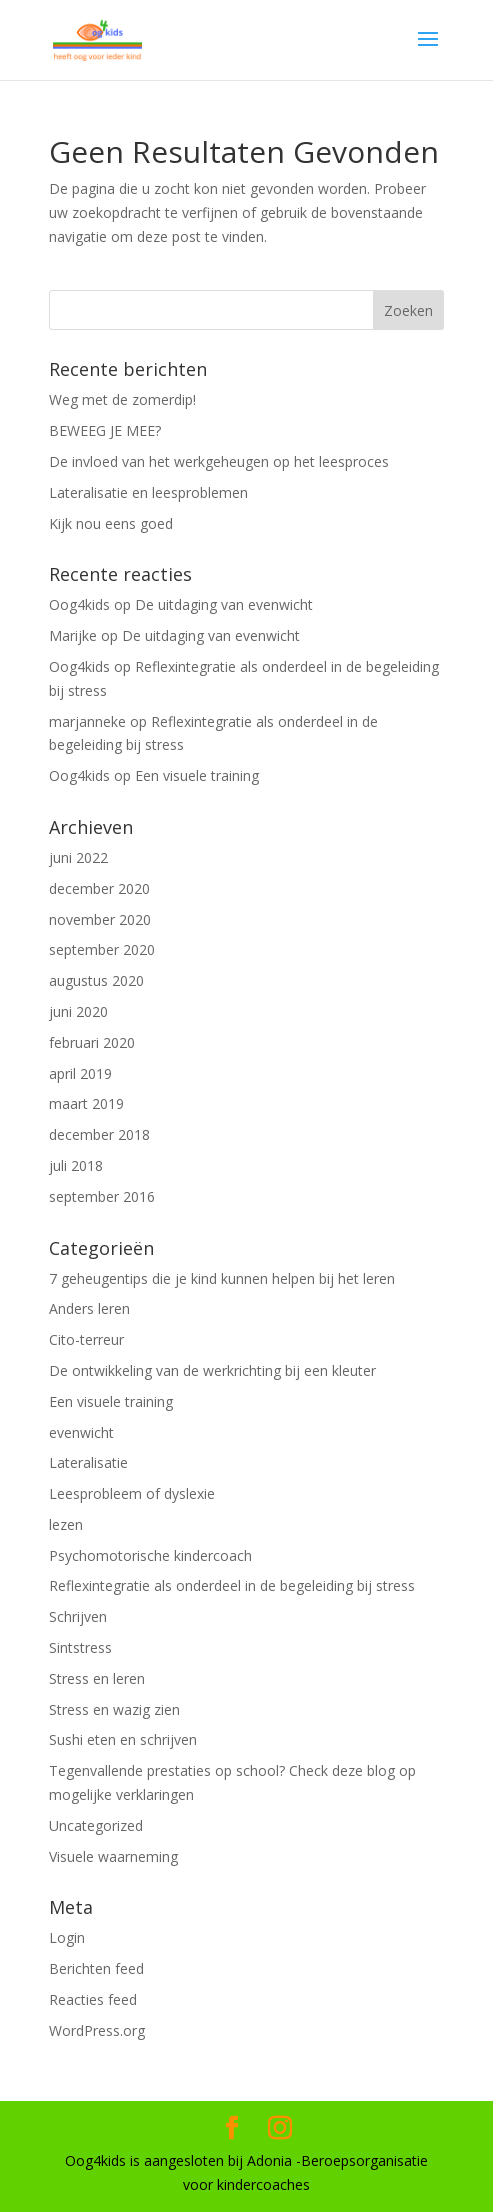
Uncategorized (96, 1825)
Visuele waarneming (113, 1856)
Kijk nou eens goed (111, 523)
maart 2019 (86, 1103)
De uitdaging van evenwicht (224, 604)
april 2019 (80, 1073)
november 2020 (100, 919)
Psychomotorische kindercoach (150, 1555)
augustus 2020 (96, 980)
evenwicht (81, 1432)
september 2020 (102, 949)
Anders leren (89, 1308)
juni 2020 (78, 1011)
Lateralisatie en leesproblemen (148, 492)
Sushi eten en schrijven (123, 1739)
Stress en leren (97, 1678)
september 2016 (102, 1196)
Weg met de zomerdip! (122, 399)
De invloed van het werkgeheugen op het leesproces (219, 461)
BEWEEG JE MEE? (105, 430)
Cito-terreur (86, 1339)
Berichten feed (96, 1968)
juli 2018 (76, 1165)
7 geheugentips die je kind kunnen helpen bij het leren (222, 1278)
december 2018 (99, 1134)
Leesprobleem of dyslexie (132, 1493)
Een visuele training (197, 775)
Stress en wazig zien (114, 1709)
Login (67, 1937)
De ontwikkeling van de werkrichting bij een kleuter (212, 1370)
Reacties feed (93, 1999)
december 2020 (99, 888)
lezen (66, 1524)
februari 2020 (92, 1042)
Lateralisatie (88, 1462)
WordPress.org (97, 2030)
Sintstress (80, 1647)
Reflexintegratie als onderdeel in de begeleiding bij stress (232, 1585)
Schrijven (78, 1616)
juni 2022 (78, 857)
